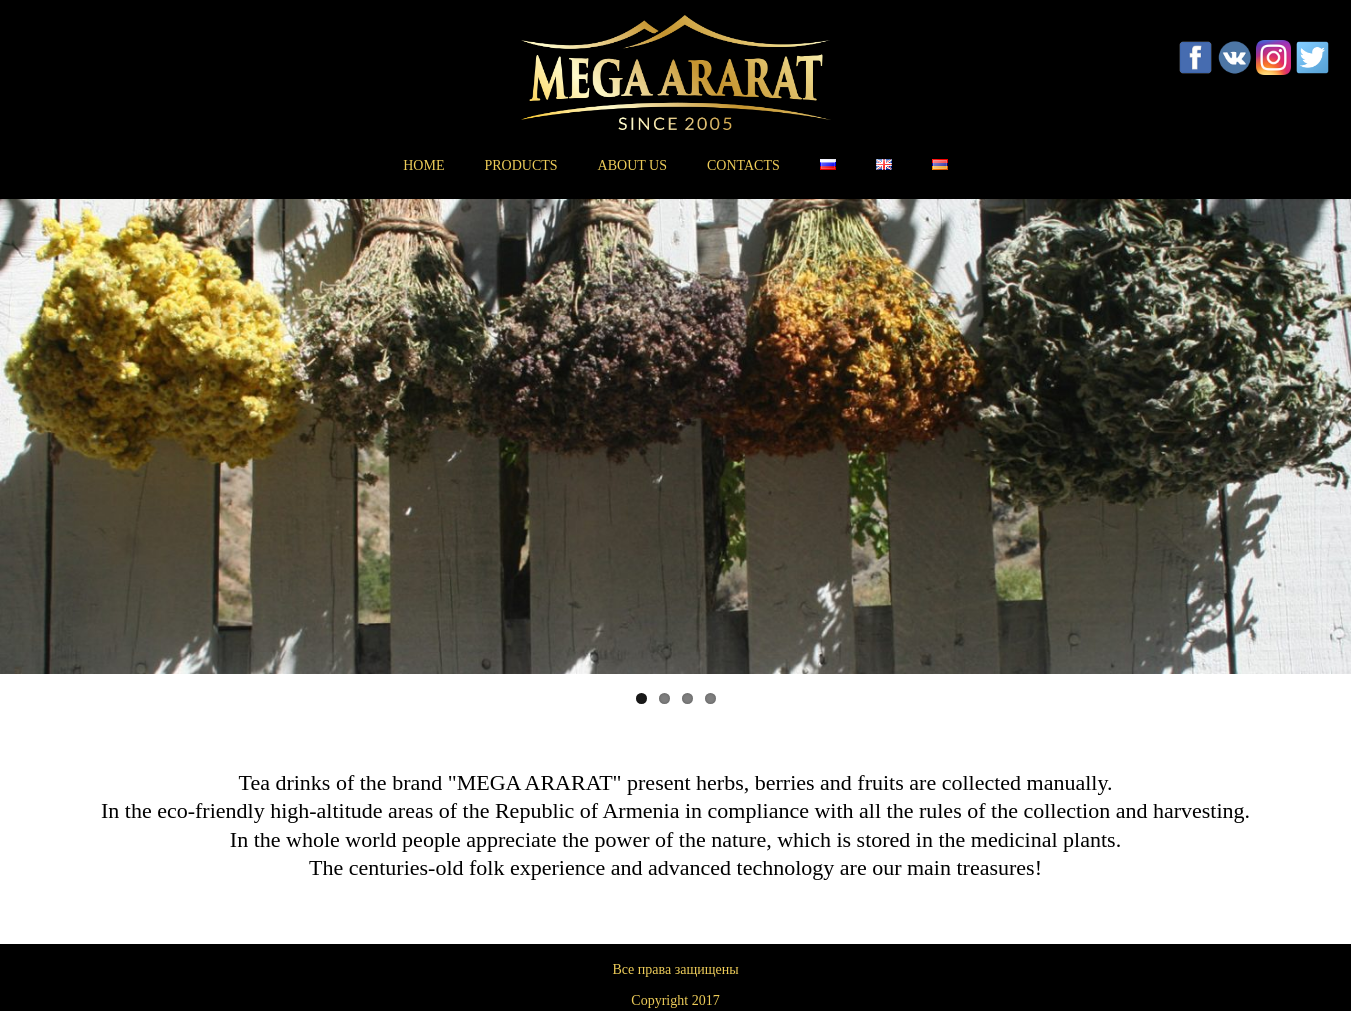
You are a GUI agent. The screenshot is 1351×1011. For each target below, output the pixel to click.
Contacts (743, 165)
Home (423, 165)
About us (632, 165)
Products (520, 165)
